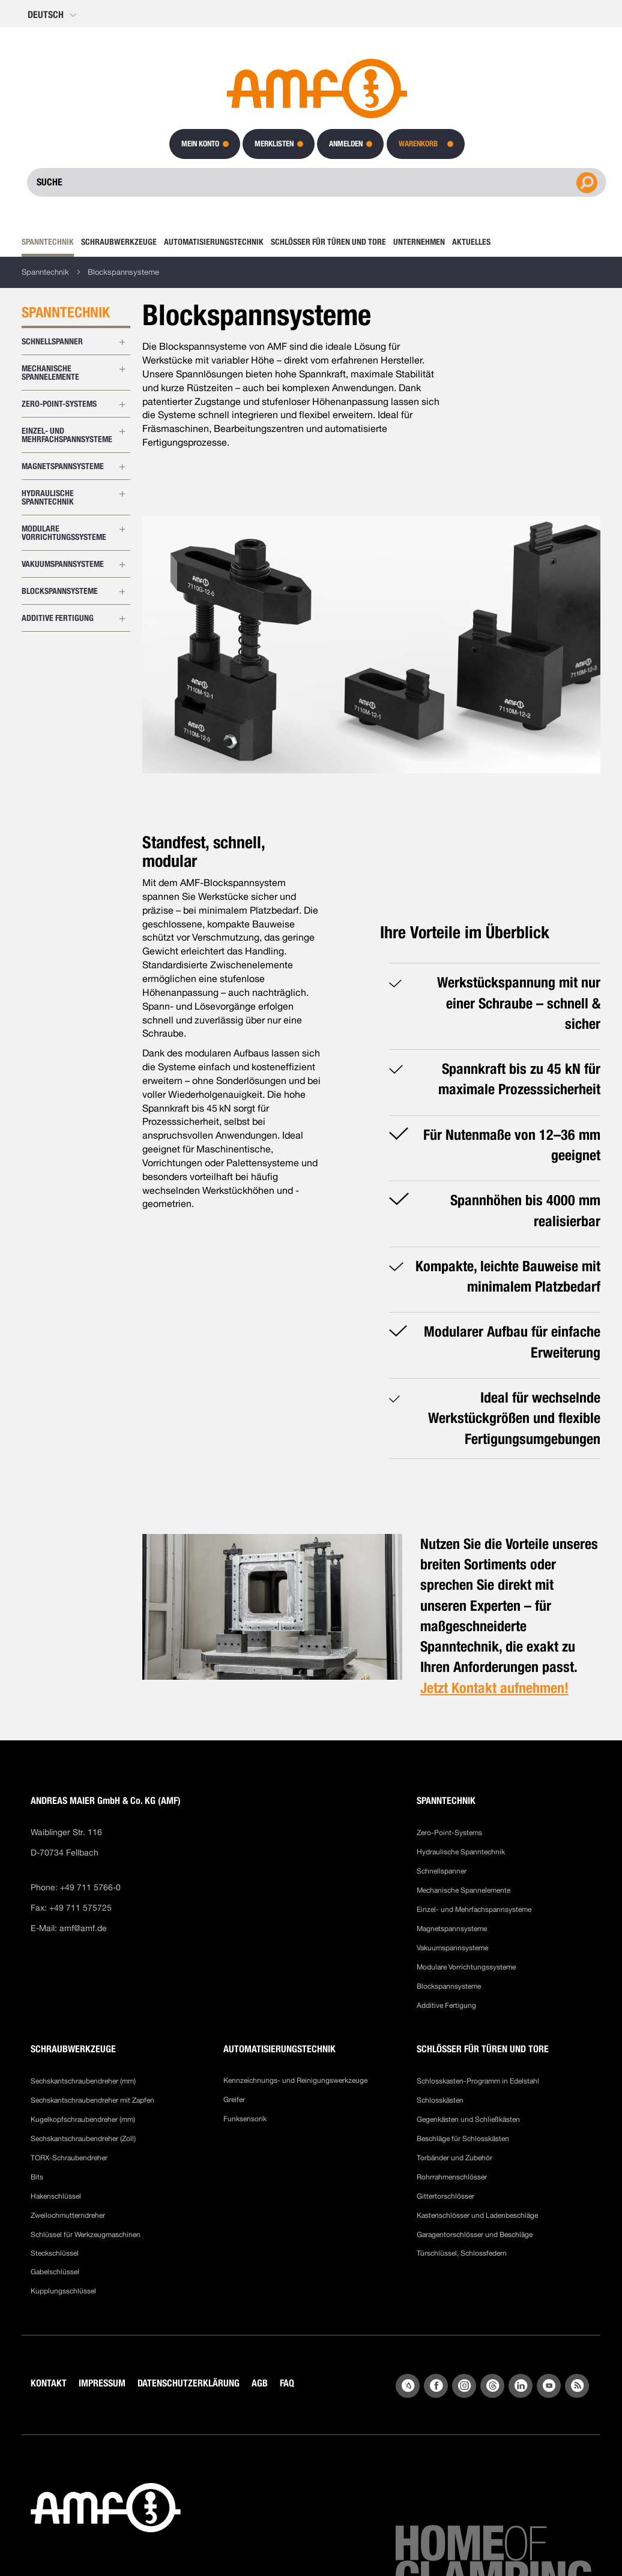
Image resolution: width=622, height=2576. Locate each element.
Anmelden (346, 143)
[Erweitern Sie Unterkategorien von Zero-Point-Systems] (121, 404)
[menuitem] (49, 242)
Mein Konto (200, 143)
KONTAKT (49, 2383)
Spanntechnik (45, 272)
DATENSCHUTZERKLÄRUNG (188, 2383)
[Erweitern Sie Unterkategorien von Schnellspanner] (121, 342)
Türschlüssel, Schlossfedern (462, 2253)
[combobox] (316, 182)
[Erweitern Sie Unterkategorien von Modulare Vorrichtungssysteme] (121, 529)
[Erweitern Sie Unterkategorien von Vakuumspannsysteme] (121, 564)
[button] (53, 15)
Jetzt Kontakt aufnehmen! (494, 1688)
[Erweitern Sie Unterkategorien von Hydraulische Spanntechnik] (121, 493)
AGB (260, 2383)
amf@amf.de (83, 1928)
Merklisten (274, 143)
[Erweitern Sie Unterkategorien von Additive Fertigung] (121, 618)
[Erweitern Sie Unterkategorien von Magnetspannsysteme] (121, 466)
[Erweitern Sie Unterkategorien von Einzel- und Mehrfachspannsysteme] (121, 431)
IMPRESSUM (102, 2383)
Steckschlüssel (55, 2253)
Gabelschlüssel (55, 2272)
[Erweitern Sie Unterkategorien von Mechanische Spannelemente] (121, 369)
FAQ (287, 2383)
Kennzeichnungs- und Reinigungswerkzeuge (295, 2080)
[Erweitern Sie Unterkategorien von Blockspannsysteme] (121, 591)
